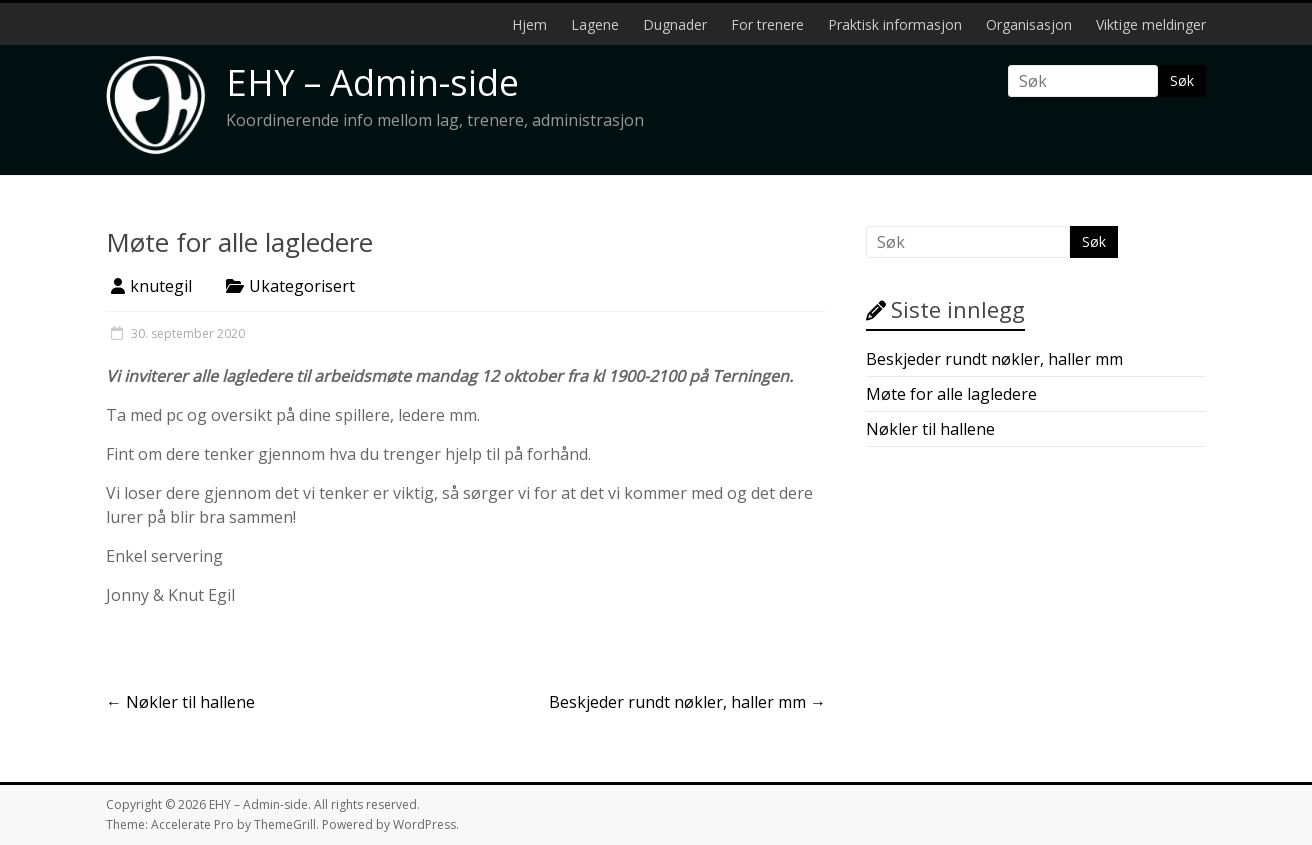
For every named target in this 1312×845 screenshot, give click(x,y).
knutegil (161, 286)
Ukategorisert (302, 286)
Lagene (595, 24)
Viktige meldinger (1151, 24)
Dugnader (675, 24)
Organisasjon (1029, 24)
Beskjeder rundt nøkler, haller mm (687, 702)
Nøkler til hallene (180, 702)
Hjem (529, 24)
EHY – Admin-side (372, 82)
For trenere (767, 24)
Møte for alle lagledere (951, 394)
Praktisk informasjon (895, 24)
